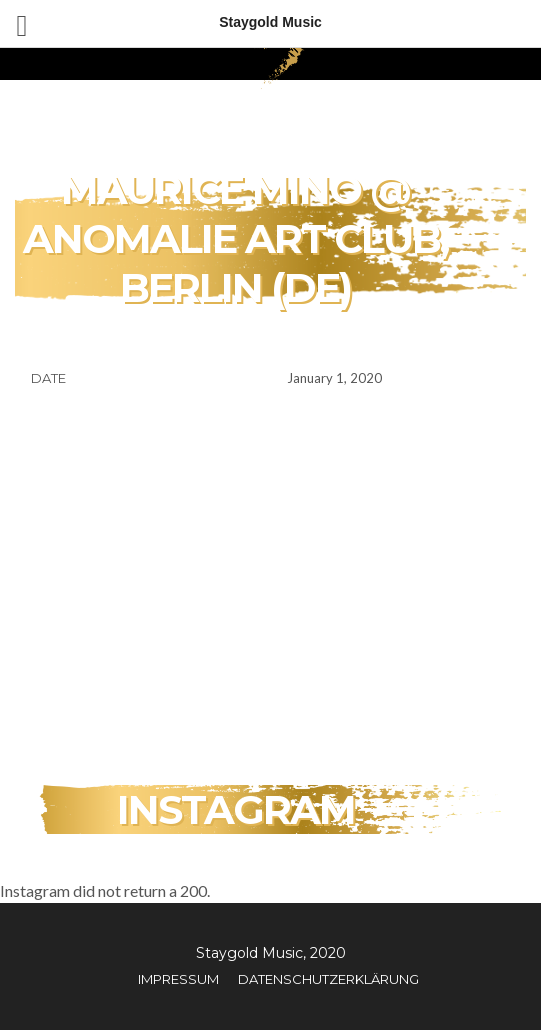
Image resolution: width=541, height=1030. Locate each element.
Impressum (178, 979)
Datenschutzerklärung (328, 979)
